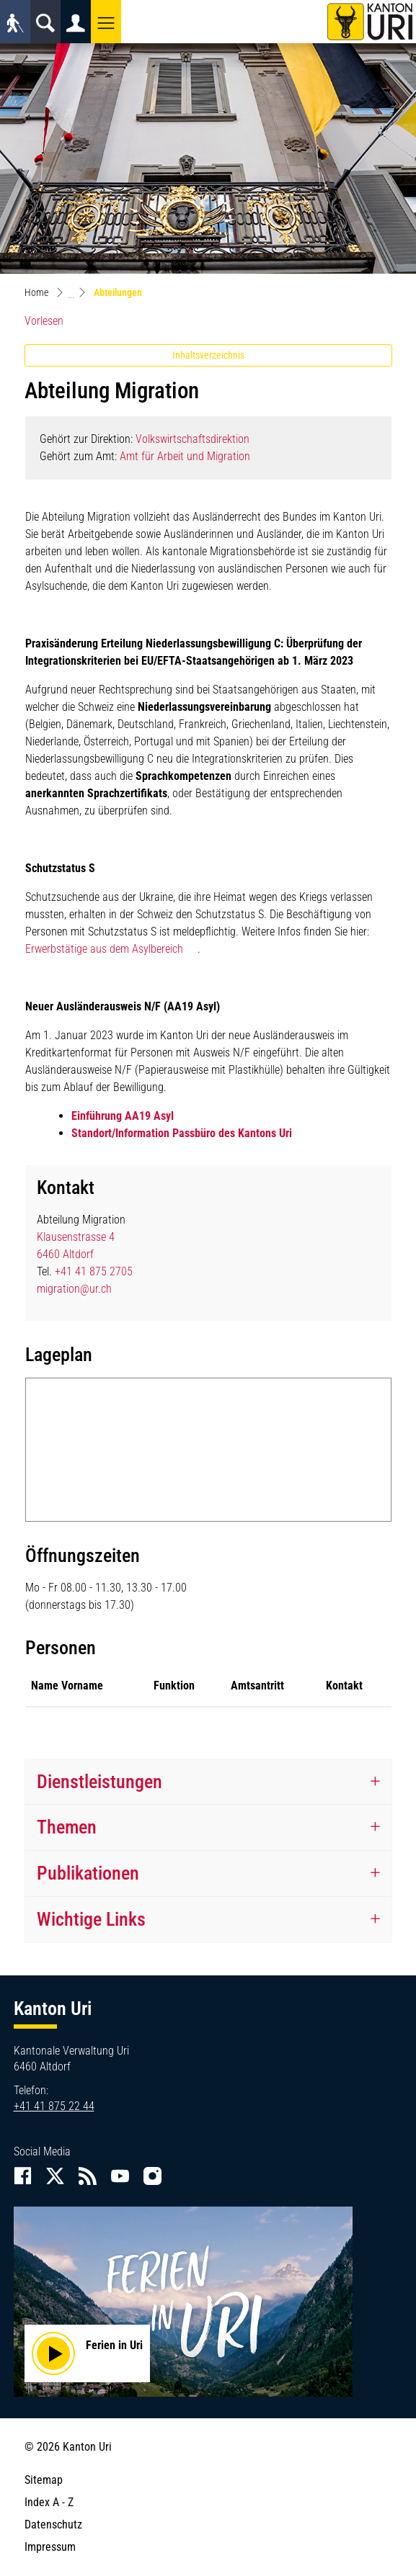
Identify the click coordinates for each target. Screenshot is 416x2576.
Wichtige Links (91, 1919)
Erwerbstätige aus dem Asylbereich (104, 949)
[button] (106, 21)
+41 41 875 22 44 (54, 2106)
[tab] (208, 1782)
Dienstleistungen (99, 1781)
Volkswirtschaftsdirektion (192, 439)
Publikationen (88, 1873)
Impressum (50, 2547)
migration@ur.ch (74, 1289)
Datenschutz (53, 2524)
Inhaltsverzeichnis (208, 355)
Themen (67, 1827)
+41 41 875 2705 (94, 1271)
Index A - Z (49, 2502)
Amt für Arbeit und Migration (185, 456)
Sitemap (44, 2480)
